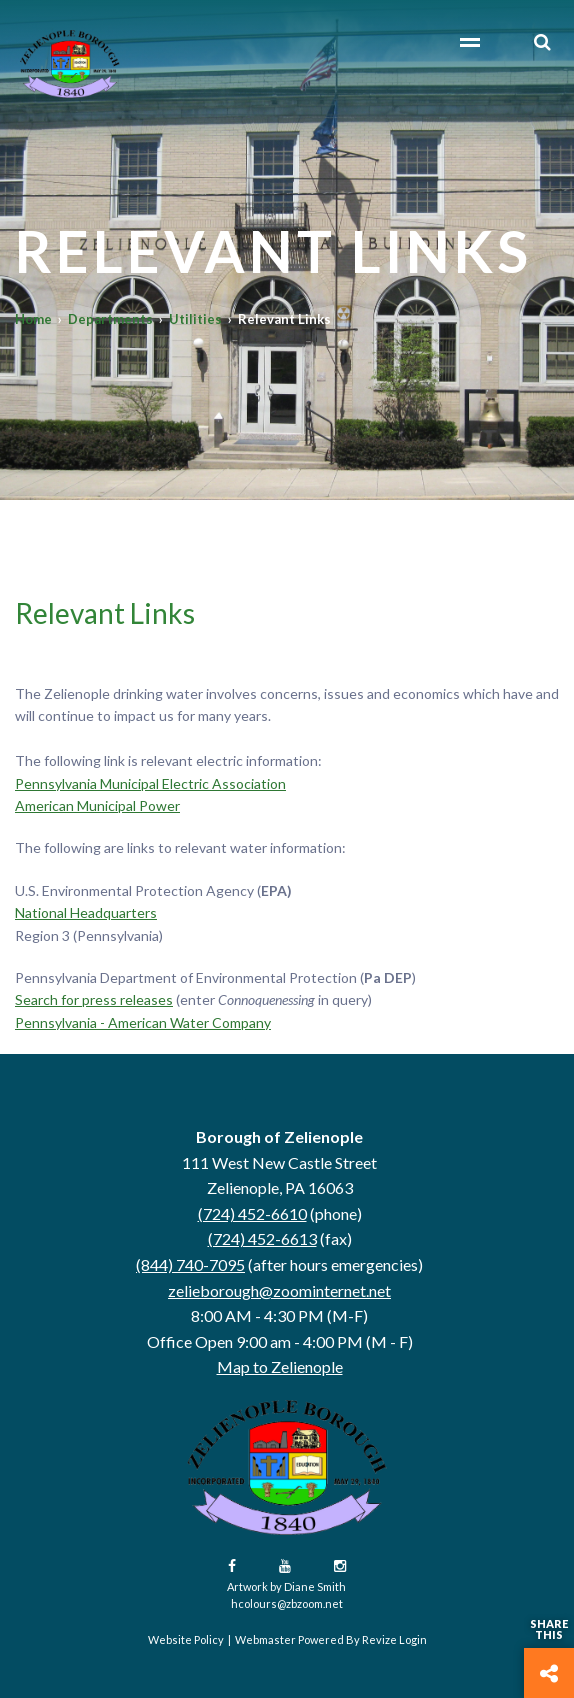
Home (33, 319)
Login (413, 1639)
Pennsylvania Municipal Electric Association (150, 783)
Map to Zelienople (280, 1366)
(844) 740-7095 (190, 1264)
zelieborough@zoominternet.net (279, 1290)
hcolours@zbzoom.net (287, 1603)
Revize (379, 1639)
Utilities (195, 319)
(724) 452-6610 (252, 1213)
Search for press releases (94, 999)
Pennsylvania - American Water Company (143, 1022)
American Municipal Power (97, 805)
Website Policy (186, 1639)
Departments (110, 319)
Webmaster (265, 1639)
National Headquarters (86, 912)
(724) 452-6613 (262, 1238)
